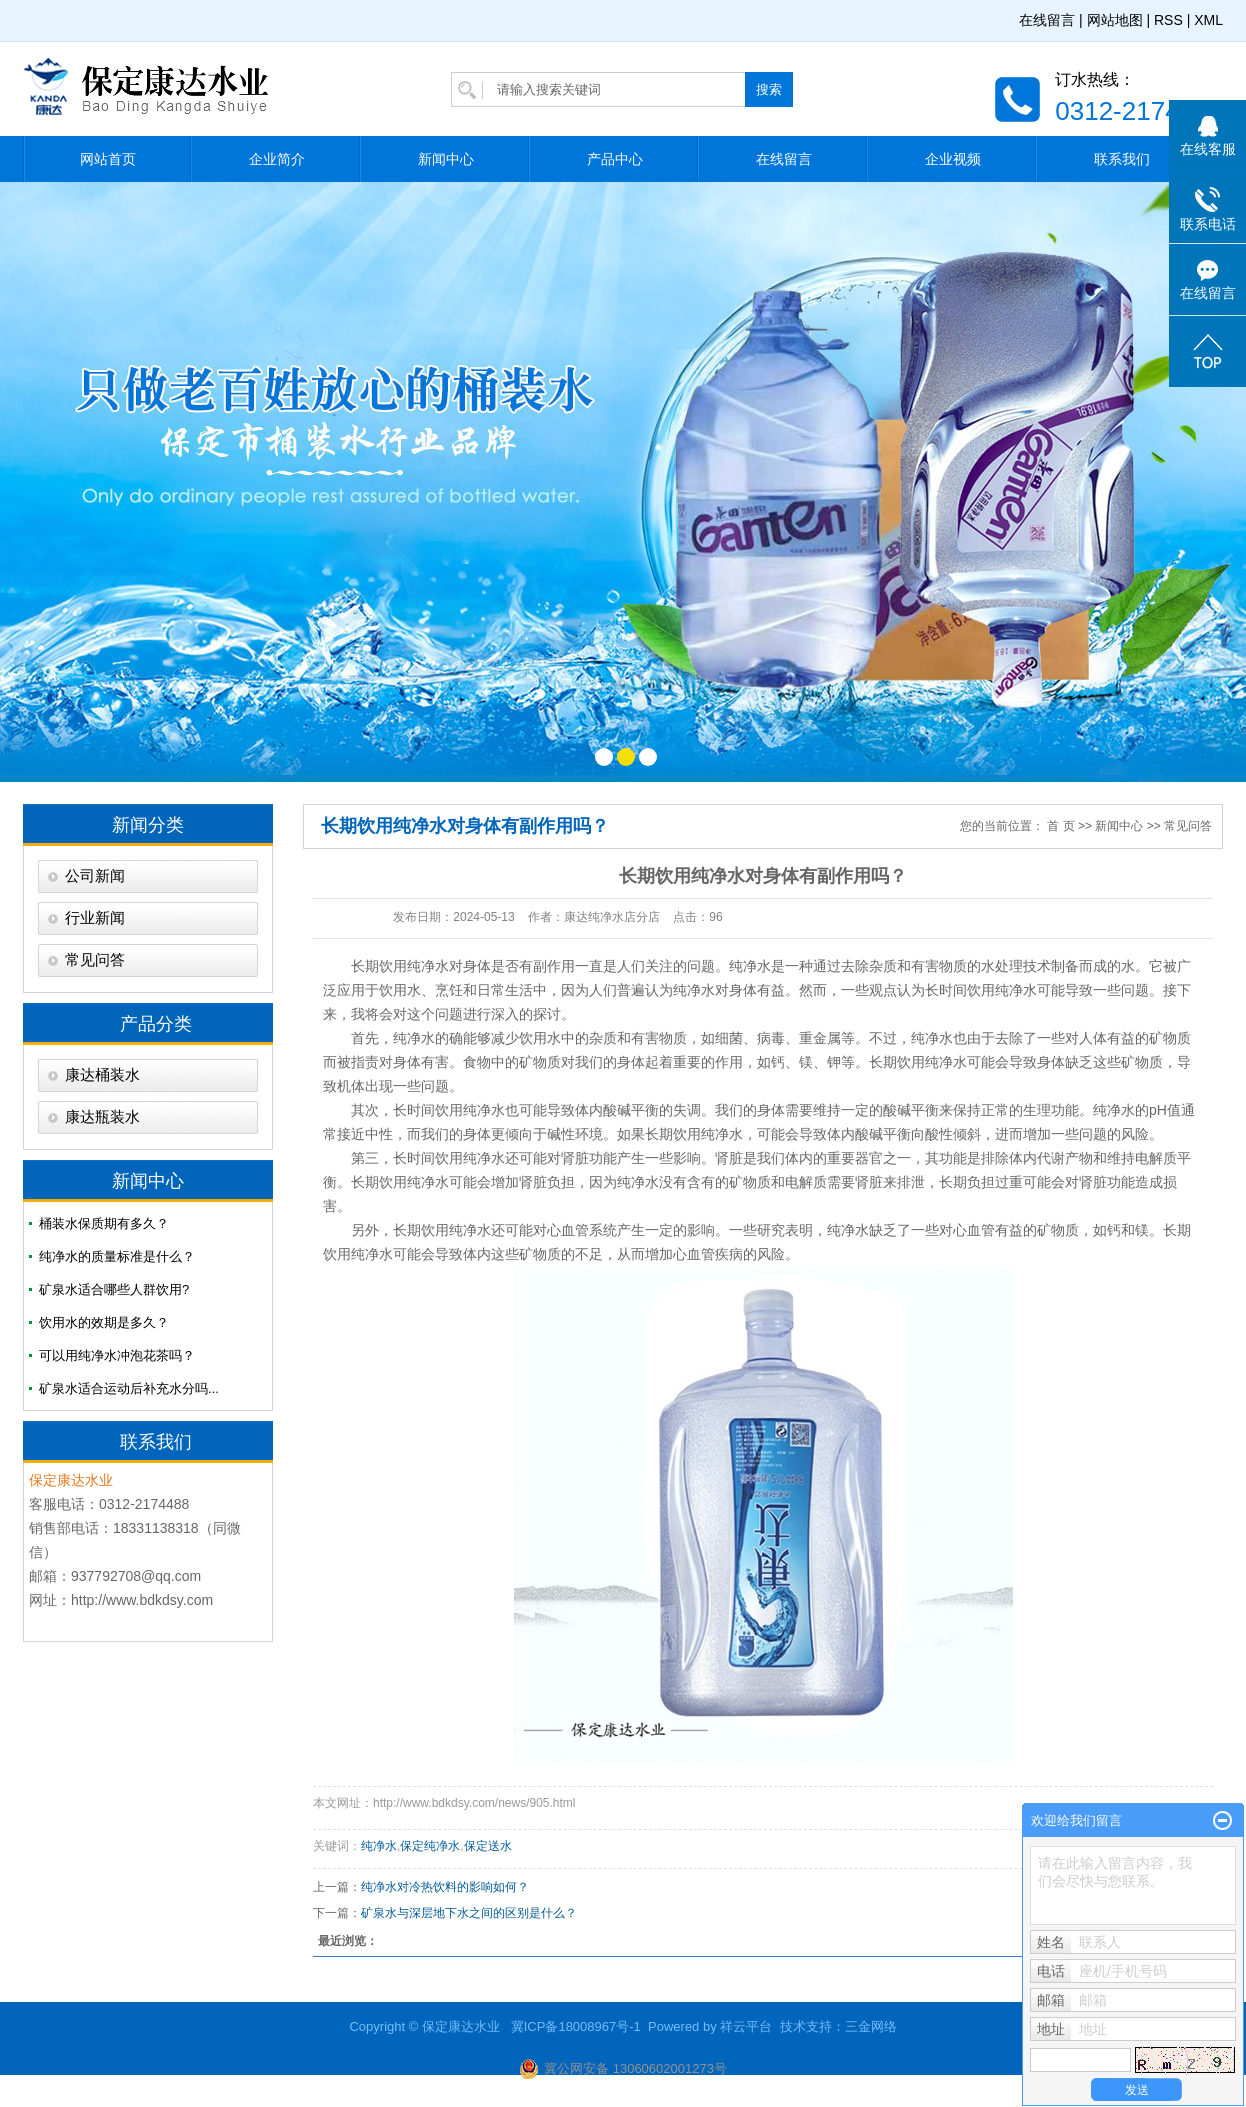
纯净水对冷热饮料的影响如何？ (445, 1887)
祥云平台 (746, 2026)
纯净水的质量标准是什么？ (117, 1256)
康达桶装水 (102, 1075)
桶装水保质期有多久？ (104, 1223)
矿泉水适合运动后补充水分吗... (129, 1388)
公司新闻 (95, 876)
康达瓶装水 (102, 1117)
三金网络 (871, 2026)
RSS (1168, 20)
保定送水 (488, 1846)
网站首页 (108, 159)
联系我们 (1122, 159)
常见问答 (95, 960)
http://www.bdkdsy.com (142, 1600)
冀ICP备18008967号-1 (576, 2026)
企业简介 (277, 159)
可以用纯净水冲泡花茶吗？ (117, 1355)
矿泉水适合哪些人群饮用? (114, 1289)
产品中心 (615, 159)
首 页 (1060, 826)
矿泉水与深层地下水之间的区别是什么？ (469, 1913)
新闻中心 (446, 159)
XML (1208, 20)
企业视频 (953, 159)
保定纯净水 (430, 1846)
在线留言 (1047, 20)
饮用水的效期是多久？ (104, 1322)
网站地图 (1115, 20)
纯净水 (428, 966)
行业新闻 (95, 918)
